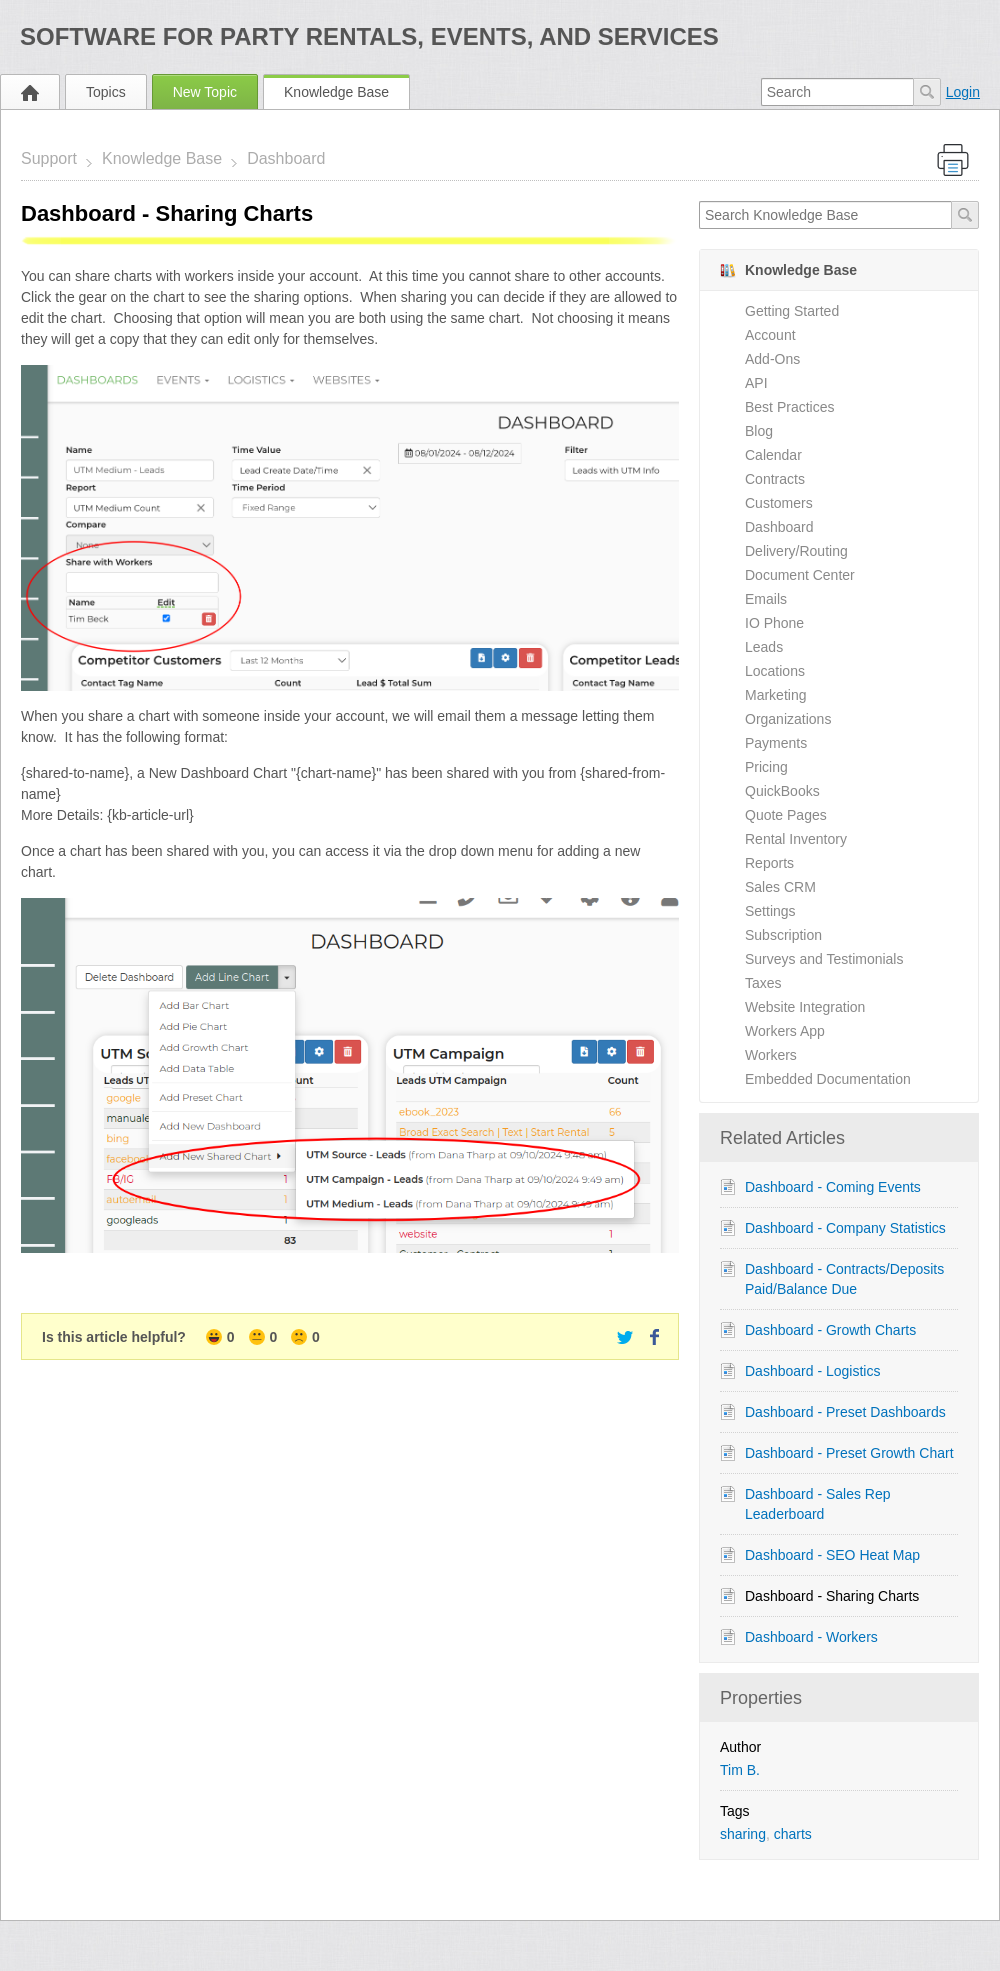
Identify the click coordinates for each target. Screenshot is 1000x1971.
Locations (775, 671)
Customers (779, 503)
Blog (759, 431)
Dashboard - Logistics (812, 1371)
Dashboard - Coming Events (833, 1187)
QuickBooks (782, 791)
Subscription (783, 935)
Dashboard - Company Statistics (845, 1228)
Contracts (775, 479)
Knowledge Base (336, 92)
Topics (106, 92)
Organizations (788, 719)
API (756, 383)
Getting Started (792, 311)
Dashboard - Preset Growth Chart (849, 1453)
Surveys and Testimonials (824, 959)
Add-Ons (772, 359)
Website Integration (805, 1007)
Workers (771, 1055)
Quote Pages (786, 815)
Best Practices (789, 407)
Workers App (785, 1031)
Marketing (775, 695)
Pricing (766, 767)
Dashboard (286, 158)
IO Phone (774, 623)
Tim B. (740, 1770)
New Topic (205, 92)
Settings (770, 911)
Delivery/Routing (796, 551)
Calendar (773, 455)
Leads (764, 647)
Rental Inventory (796, 839)
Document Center (800, 575)
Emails (766, 599)
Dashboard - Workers (811, 1637)
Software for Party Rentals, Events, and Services (369, 36)
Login (963, 92)
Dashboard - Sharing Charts (832, 1596)
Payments (776, 743)
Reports (769, 863)
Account (770, 335)
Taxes (763, 983)
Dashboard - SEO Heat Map (832, 1555)
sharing (743, 1834)
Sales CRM (780, 887)
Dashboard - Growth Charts (830, 1330)
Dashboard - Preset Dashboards (845, 1412)
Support (49, 158)
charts (793, 1834)
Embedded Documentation (828, 1079)
